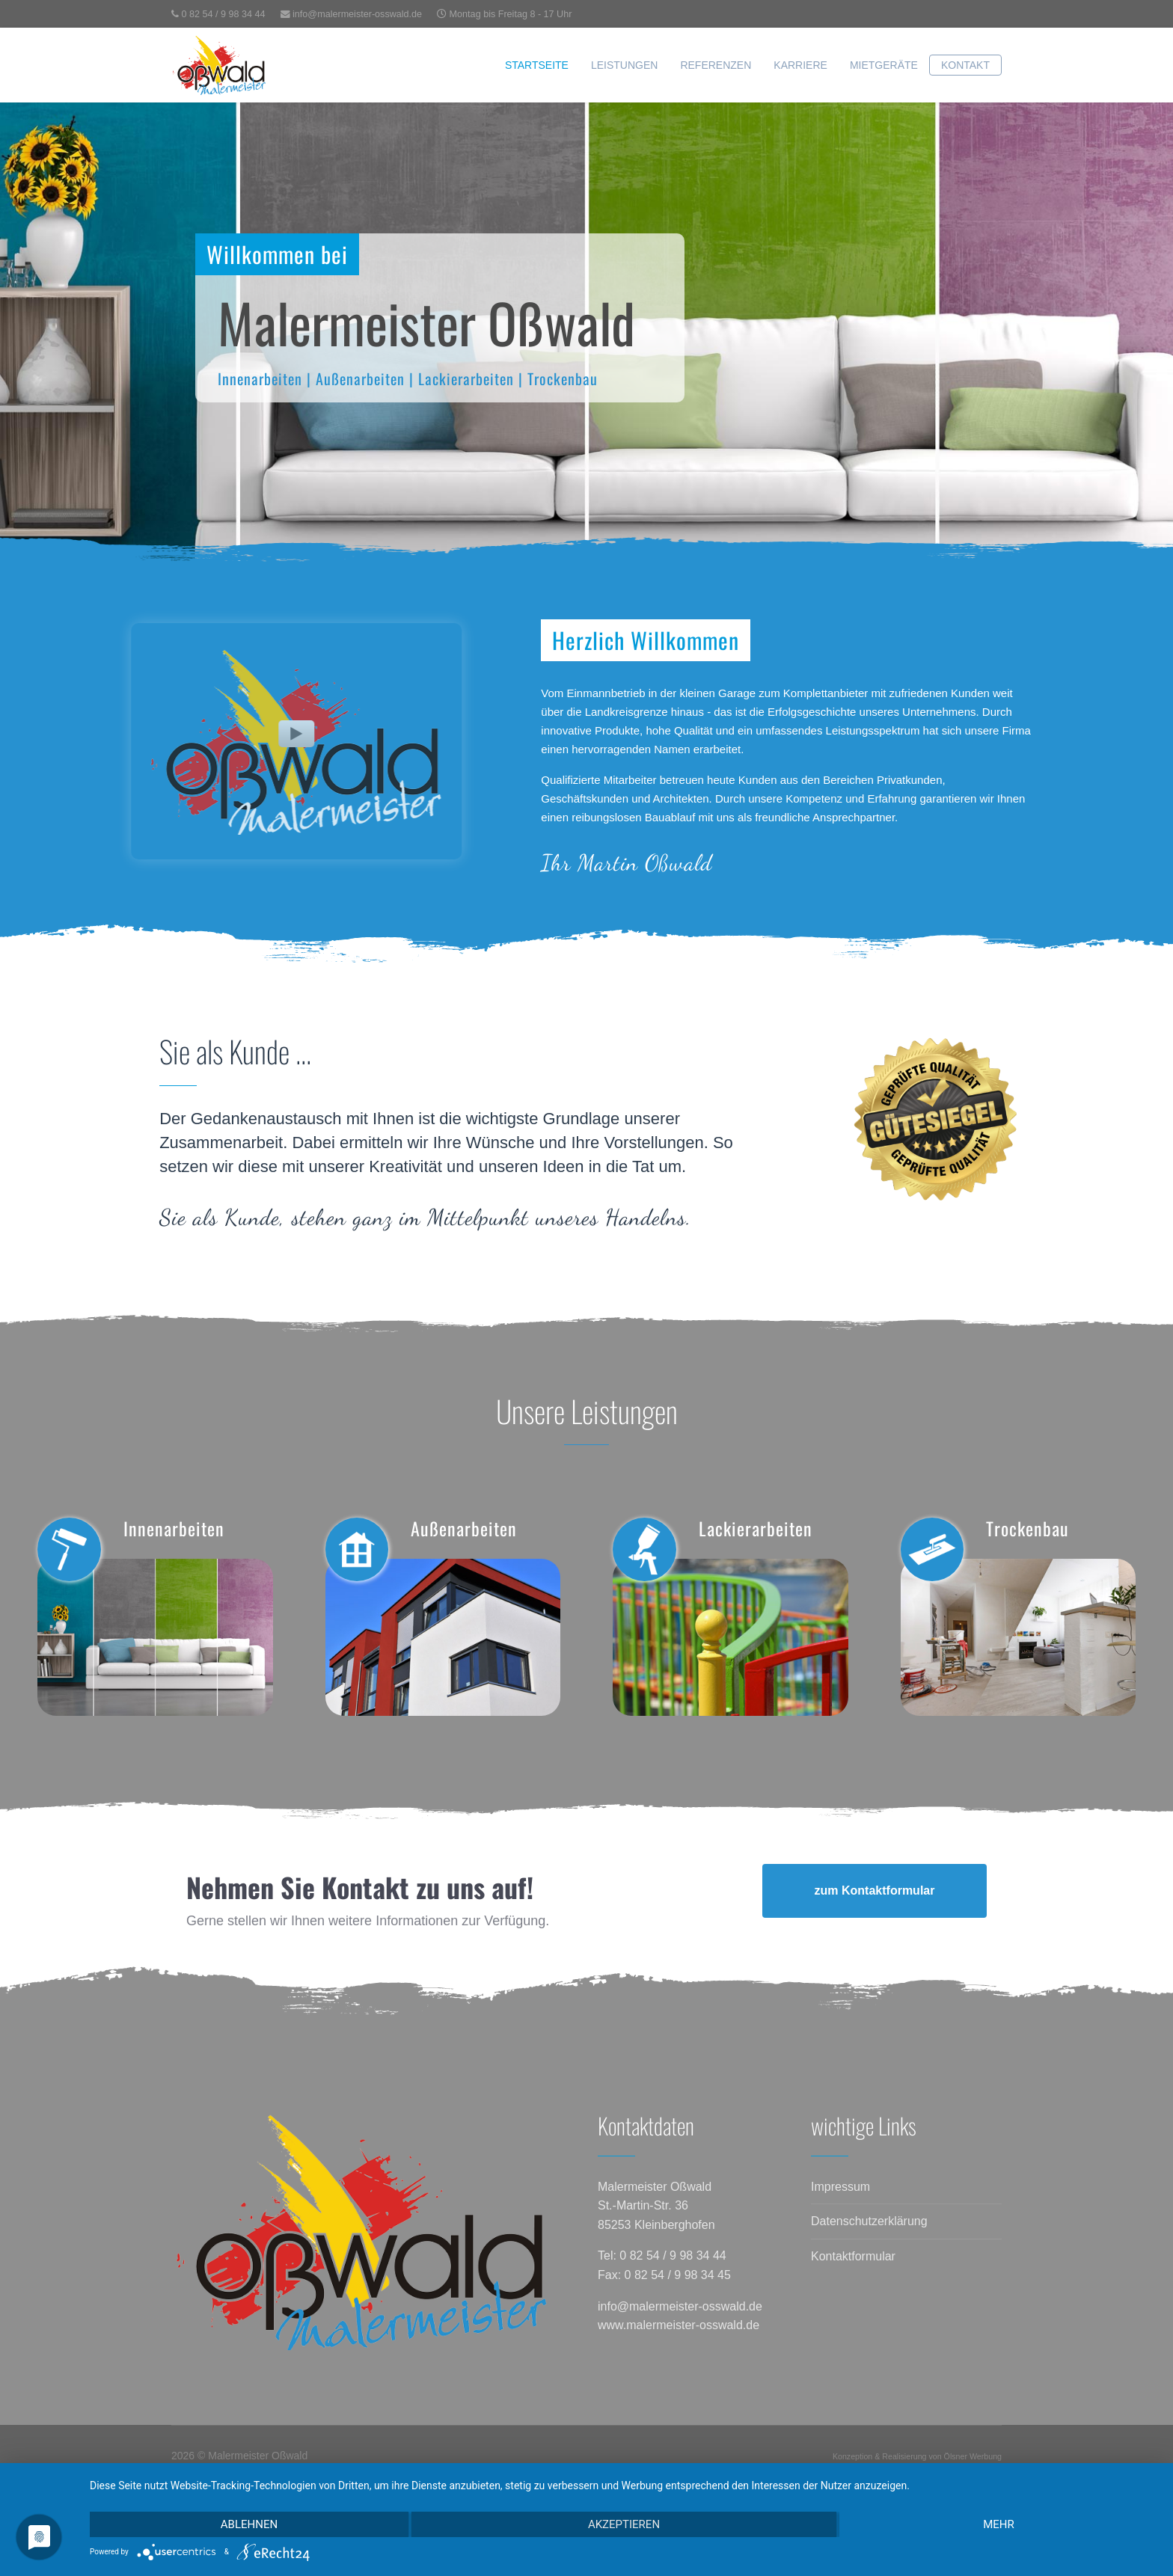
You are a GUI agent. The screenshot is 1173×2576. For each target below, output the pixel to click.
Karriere (800, 65)
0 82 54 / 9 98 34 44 (224, 14)
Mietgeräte (884, 65)
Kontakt (965, 65)
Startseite (537, 65)
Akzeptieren (624, 2524)
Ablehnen (249, 2524)
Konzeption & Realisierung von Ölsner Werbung (917, 2456)
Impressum (840, 2186)
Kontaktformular (853, 2256)
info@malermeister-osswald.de (357, 14)
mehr (998, 2524)
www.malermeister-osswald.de (678, 2325)
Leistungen (624, 65)
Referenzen (715, 65)
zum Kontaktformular (875, 1890)
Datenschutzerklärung (869, 2221)
